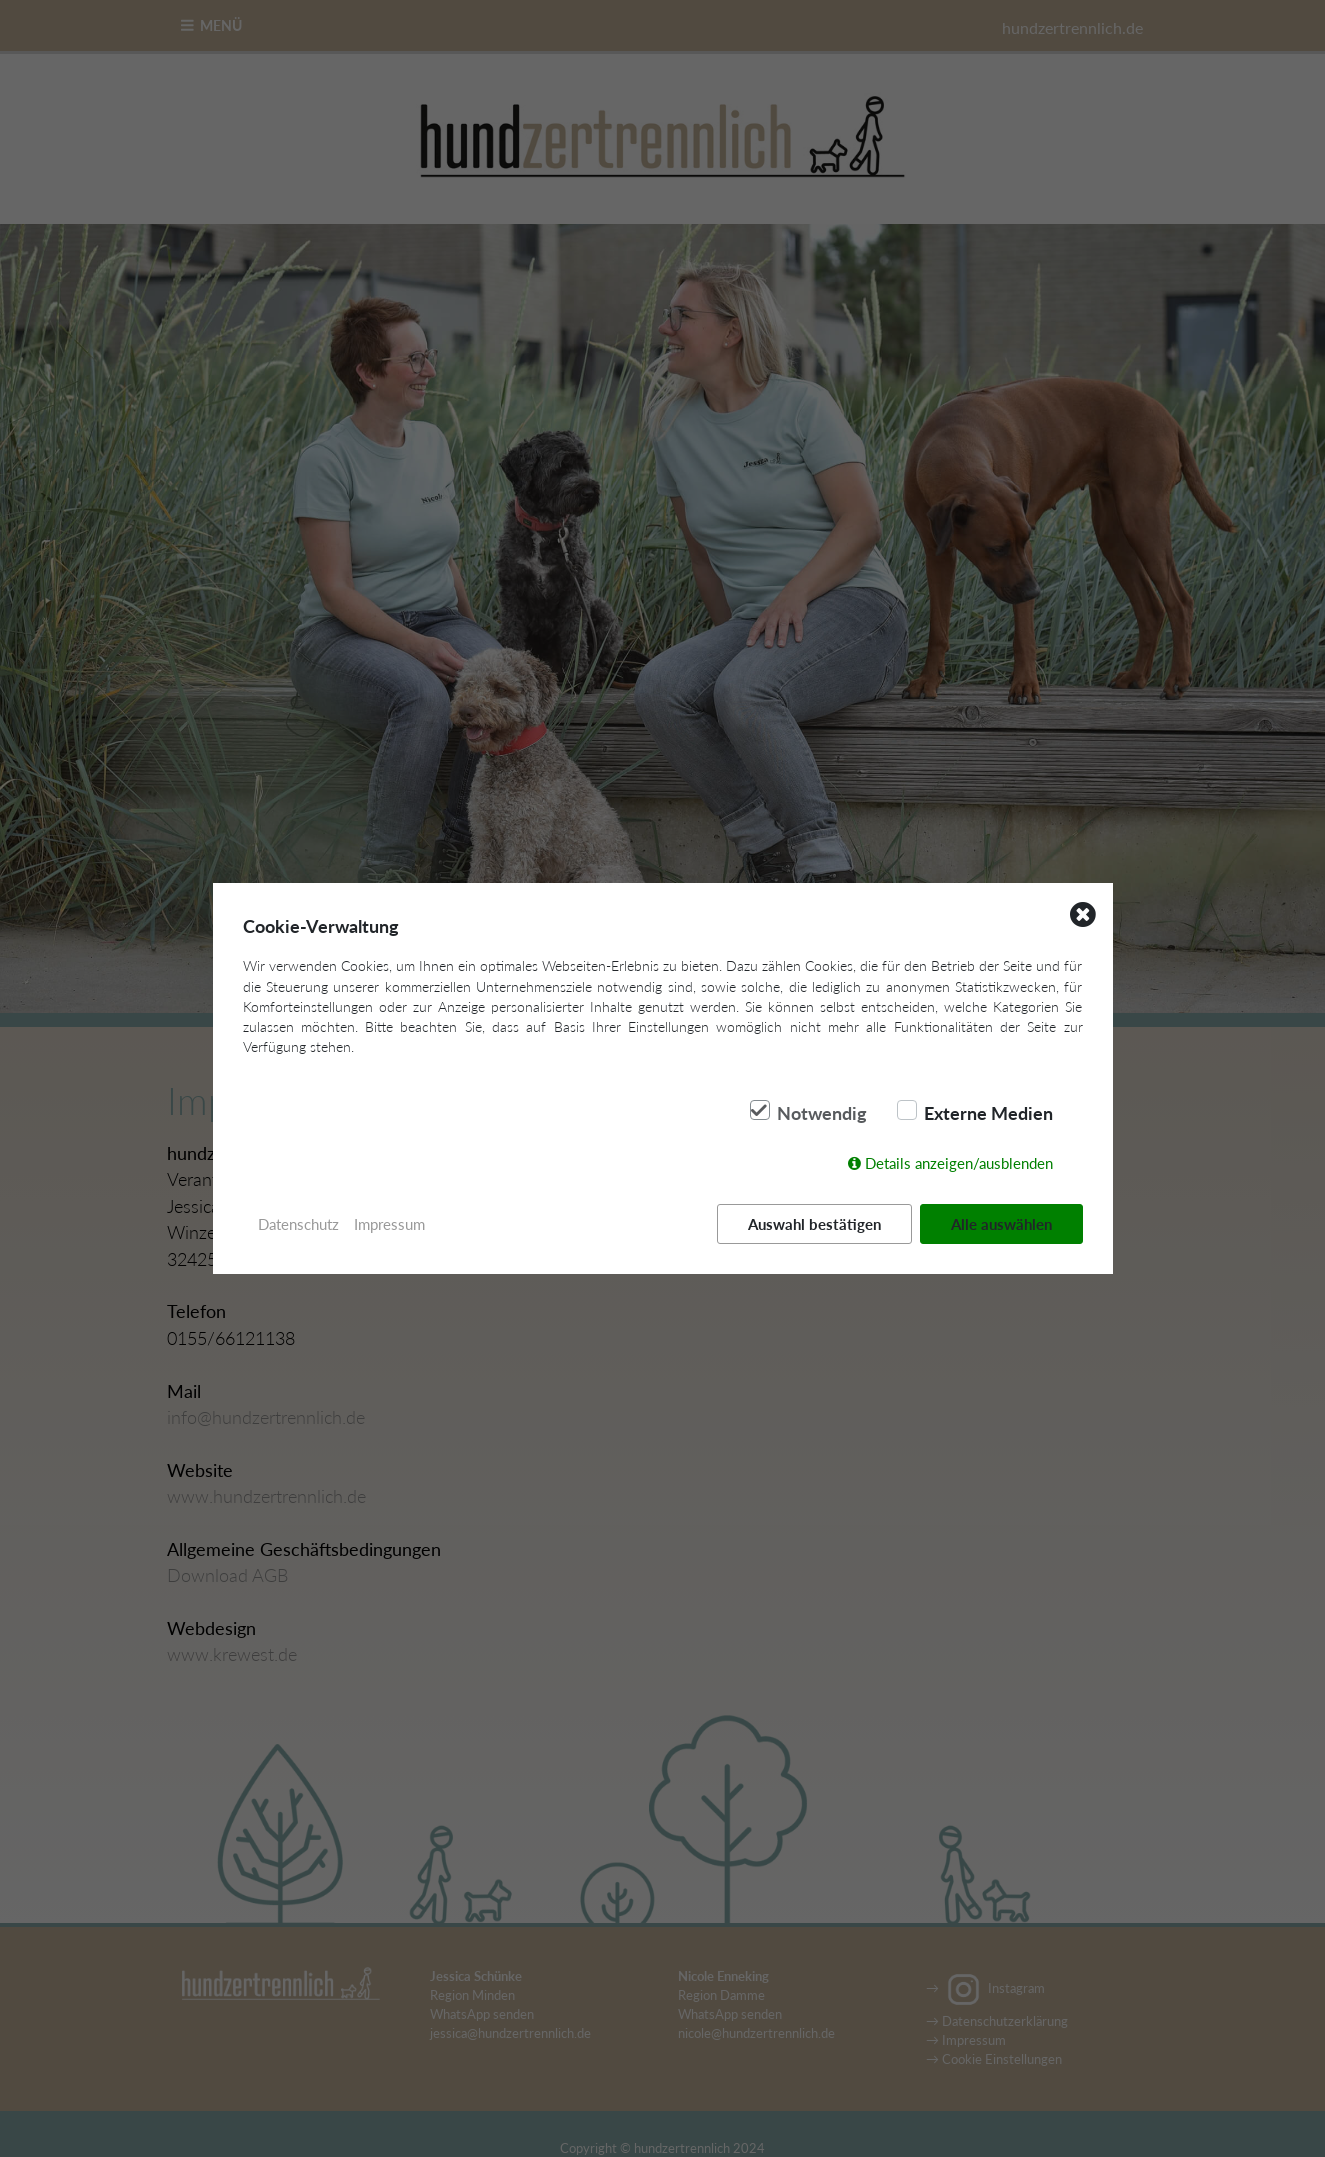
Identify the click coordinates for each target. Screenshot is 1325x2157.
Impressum (389, 1224)
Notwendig (822, 1113)
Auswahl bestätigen (814, 1224)
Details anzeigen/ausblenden (959, 1163)
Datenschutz (298, 1224)
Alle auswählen (1001, 1224)
